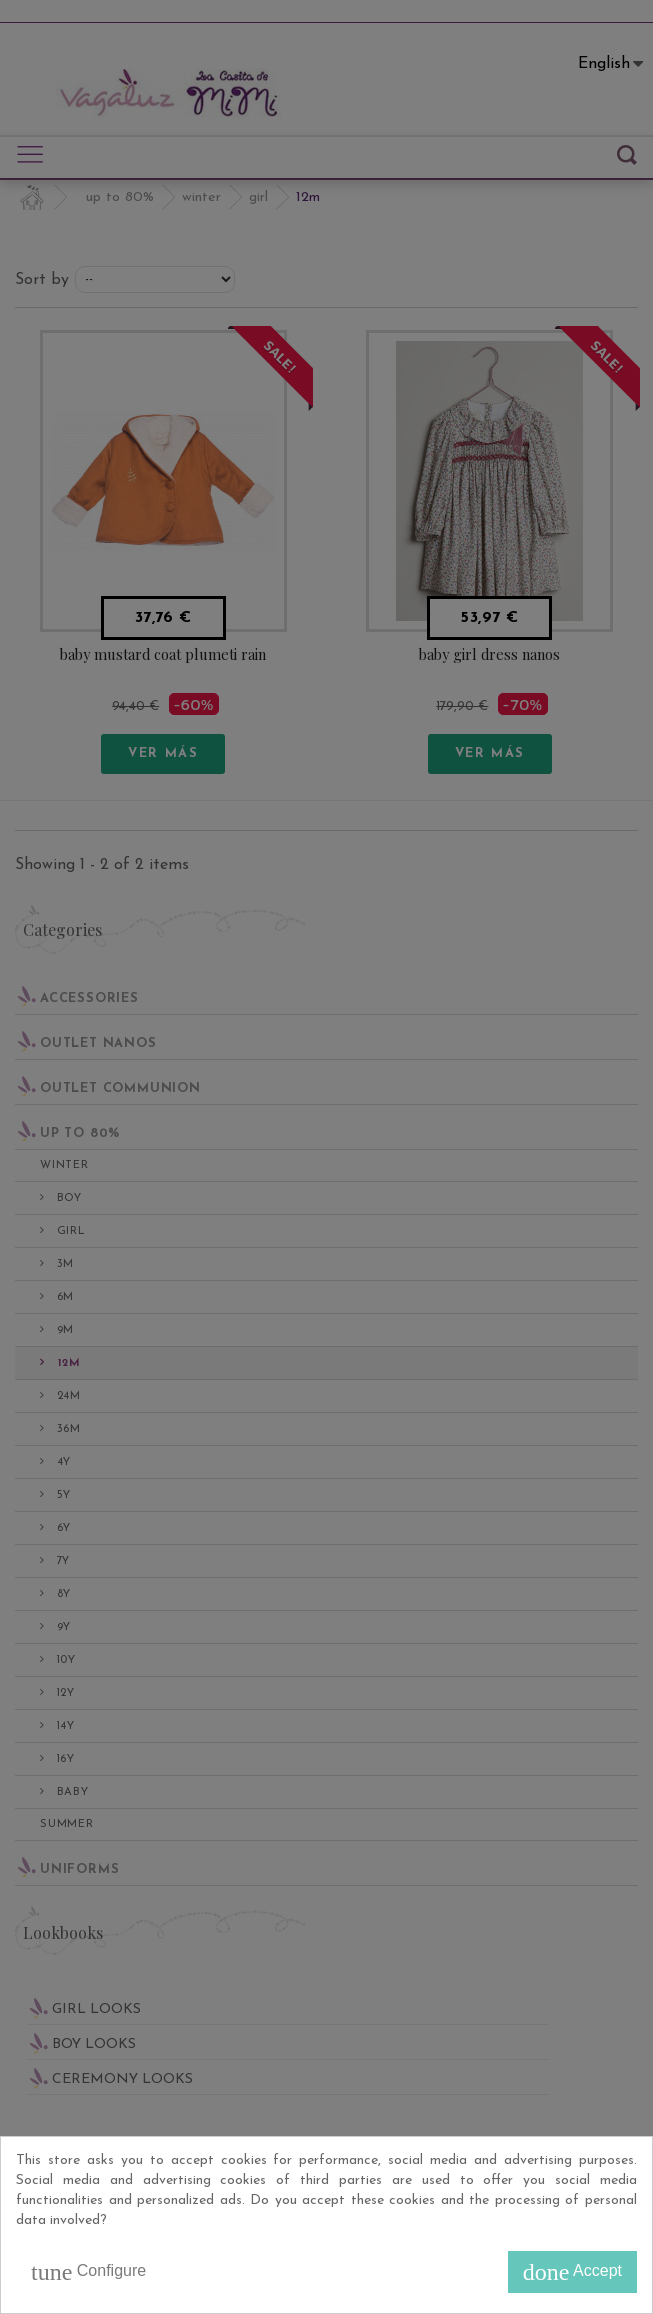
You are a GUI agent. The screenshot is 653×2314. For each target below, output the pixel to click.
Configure (88, 2272)
